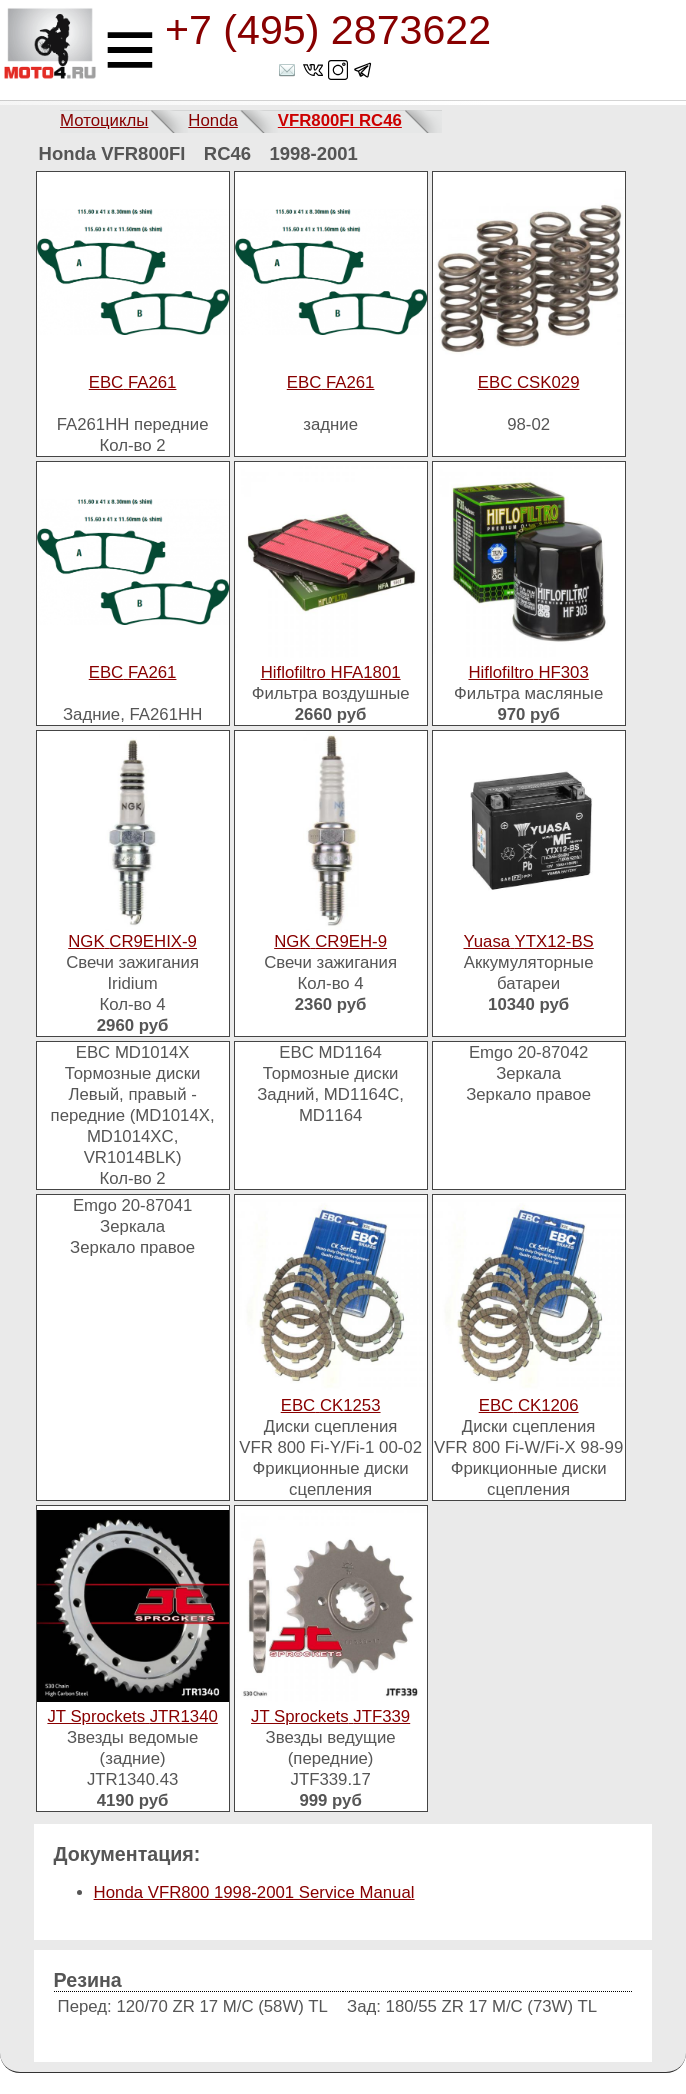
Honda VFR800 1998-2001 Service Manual (254, 1892)
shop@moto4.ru (289, 70)
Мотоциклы (104, 120)
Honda (212, 120)
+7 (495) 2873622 (328, 30)
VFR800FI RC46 (340, 120)
